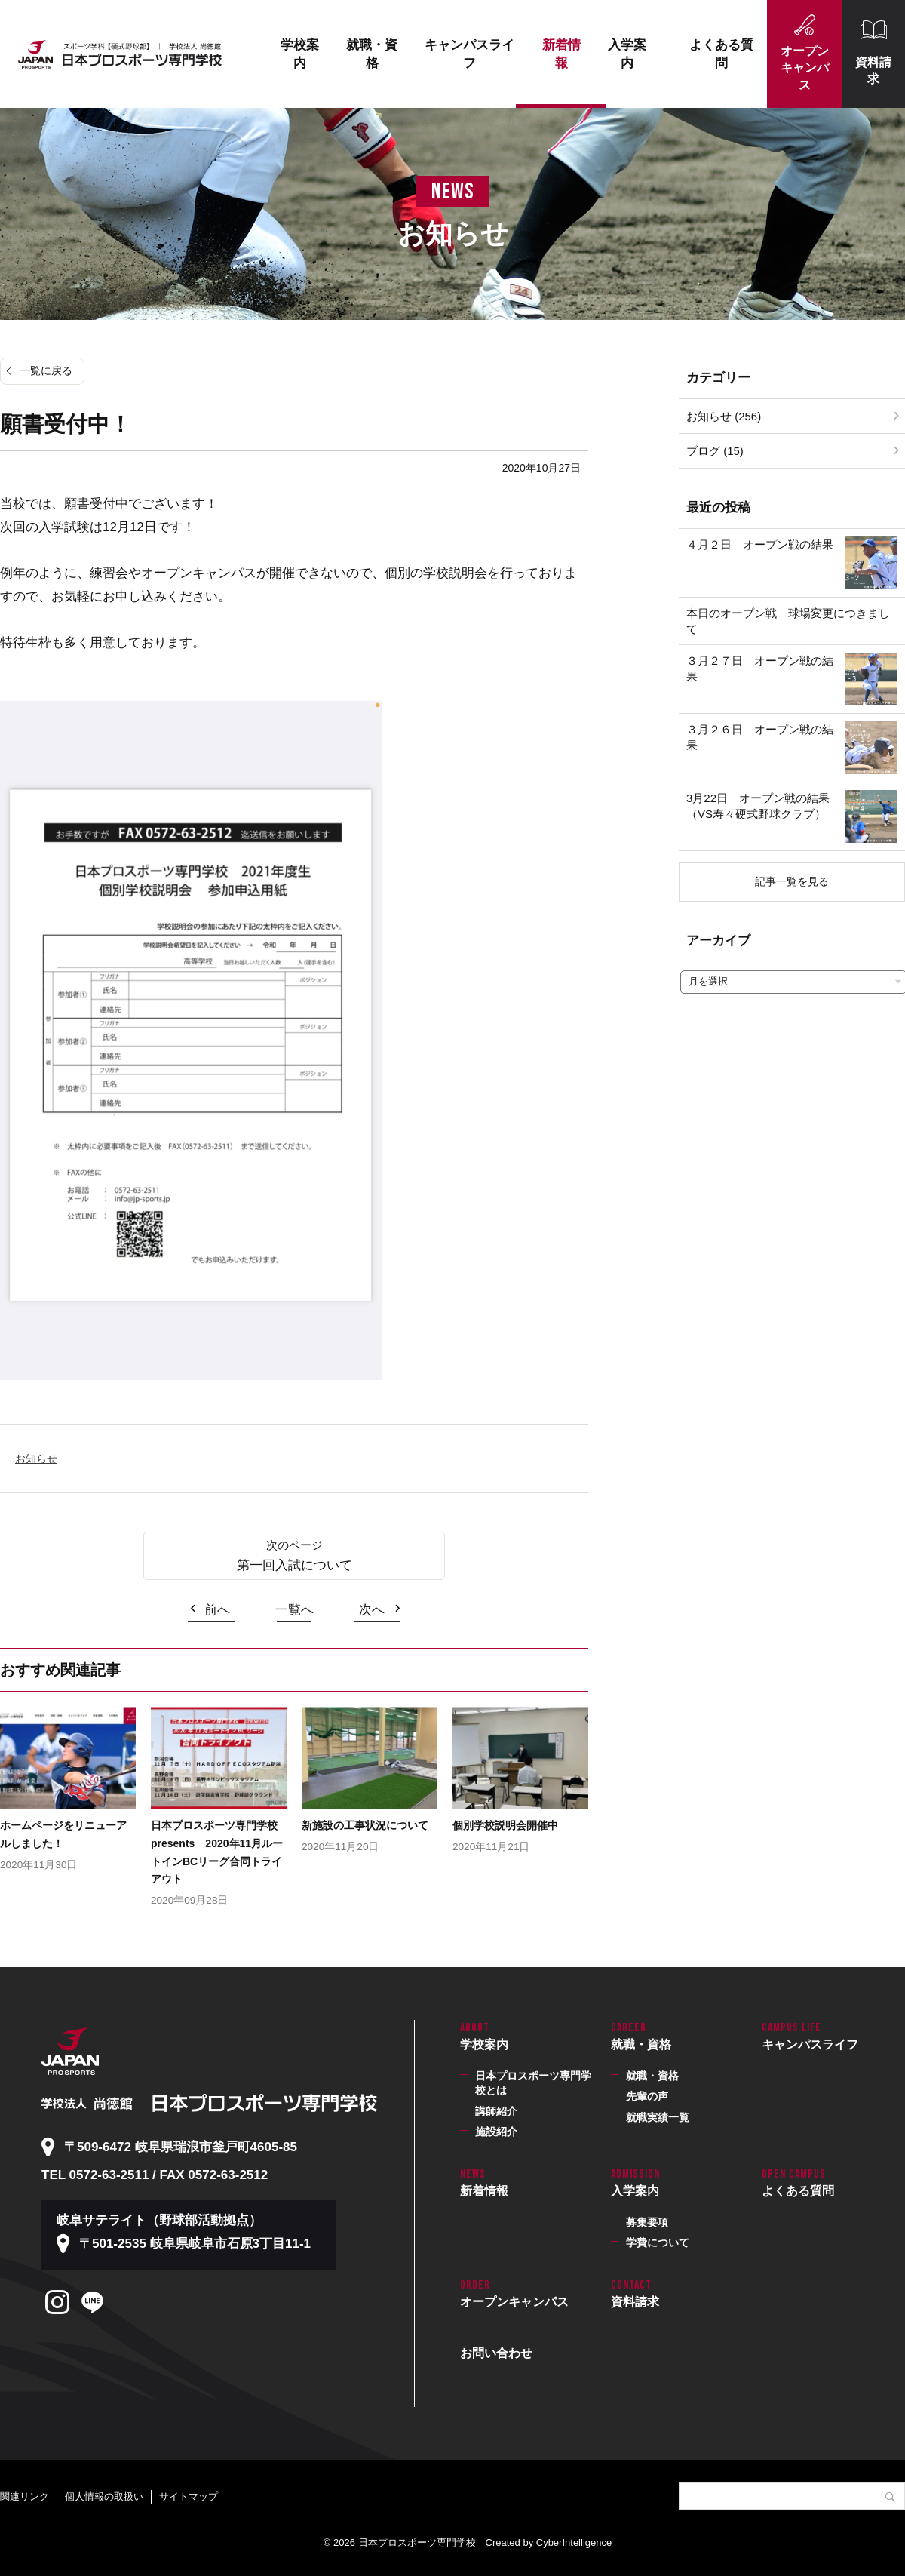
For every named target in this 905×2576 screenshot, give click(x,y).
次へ (372, 1610)
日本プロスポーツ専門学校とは (533, 2083)
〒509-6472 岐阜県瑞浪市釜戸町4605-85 (180, 2147)
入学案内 (627, 54)
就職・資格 (371, 54)
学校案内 (300, 54)
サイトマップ (188, 2496)
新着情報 (561, 54)
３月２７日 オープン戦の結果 (759, 668)
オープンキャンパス (805, 68)
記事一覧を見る (792, 881)
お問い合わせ (496, 2353)
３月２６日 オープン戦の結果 (759, 737)
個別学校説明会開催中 (505, 1825)
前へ (217, 1610)
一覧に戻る (46, 370)
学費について (657, 2242)
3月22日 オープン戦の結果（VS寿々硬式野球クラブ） (758, 806)
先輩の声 (647, 2096)
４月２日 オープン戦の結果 (759, 544)
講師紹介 (496, 2111)
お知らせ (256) (723, 416)
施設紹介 (496, 2132)
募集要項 (647, 2222)
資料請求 (873, 70)
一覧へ (294, 1610)
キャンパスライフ (469, 54)
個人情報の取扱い (104, 2496)
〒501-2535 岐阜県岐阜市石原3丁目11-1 (195, 2243)
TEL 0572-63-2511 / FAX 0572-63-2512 (154, 2175)
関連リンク (24, 2496)
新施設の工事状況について (365, 1825)
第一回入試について (294, 1565)
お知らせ (36, 1458)
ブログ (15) (715, 450)
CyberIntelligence (574, 2542)
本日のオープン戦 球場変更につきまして (788, 621)
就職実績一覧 (657, 2117)
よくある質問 (721, 54)
